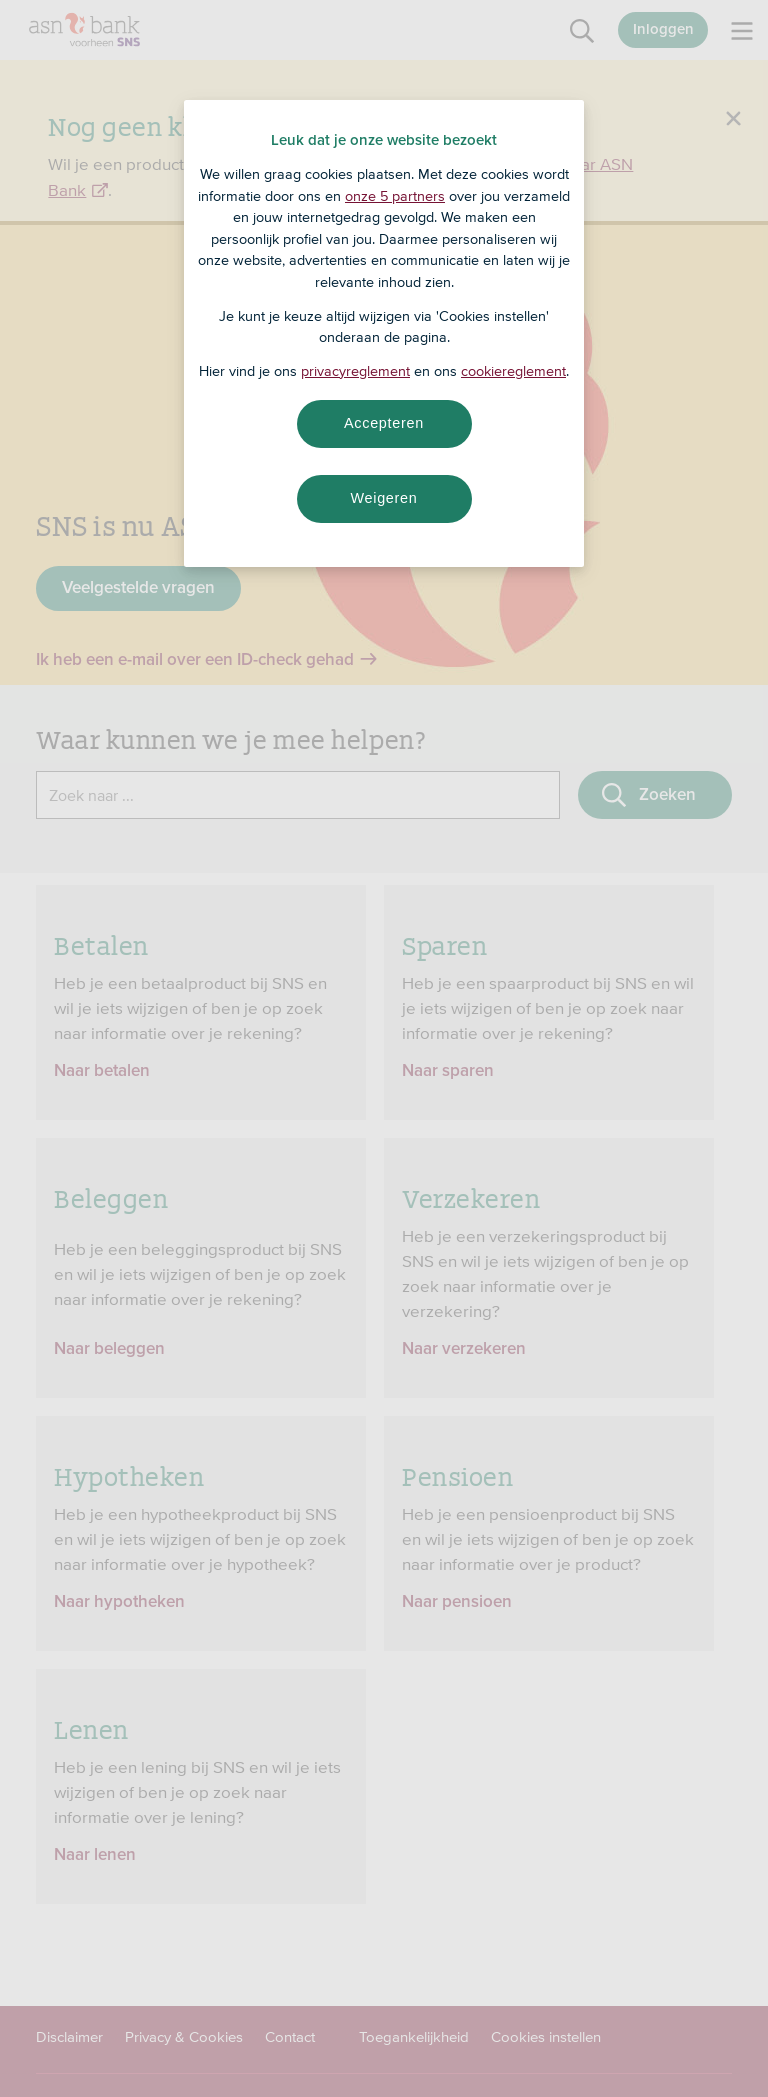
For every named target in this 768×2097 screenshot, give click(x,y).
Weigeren (383, 498)
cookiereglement (513, 371)
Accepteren (384, 423)
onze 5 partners (395, 196)
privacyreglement (355, 371)
